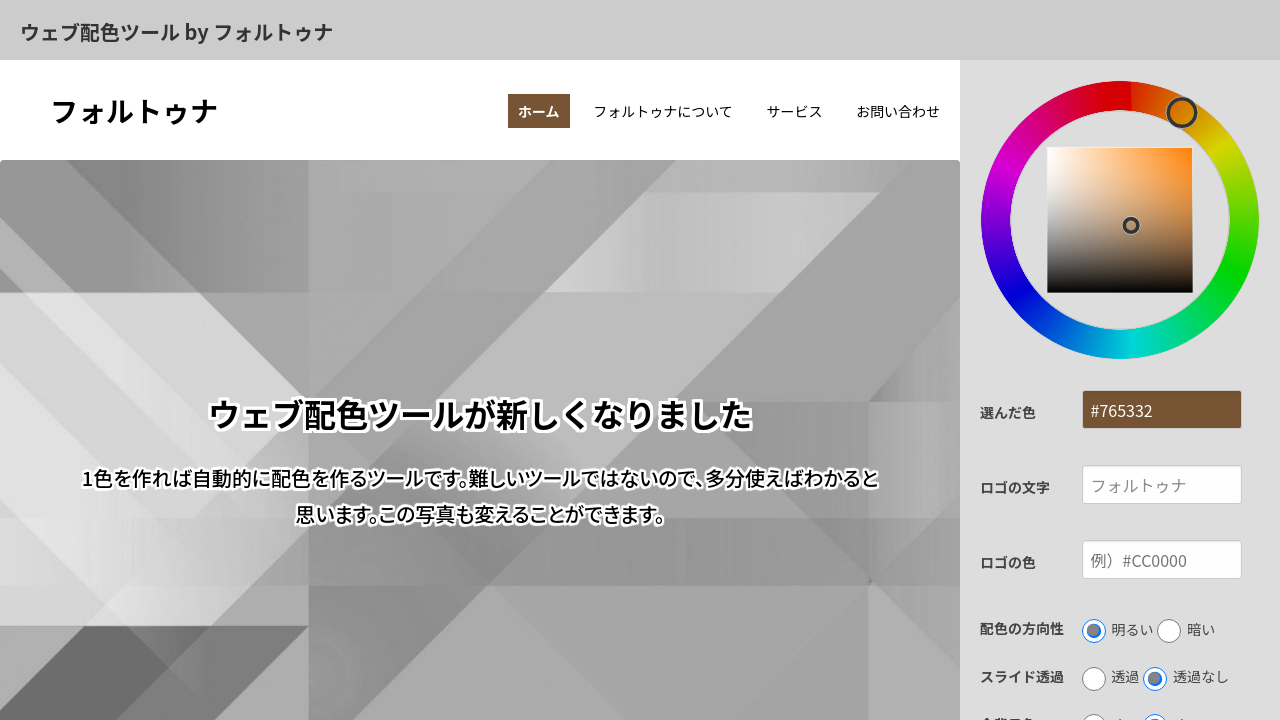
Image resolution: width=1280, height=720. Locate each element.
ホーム (539, 111)
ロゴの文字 (1015, 487)
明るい (1118, 631)
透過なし (1186, 678)
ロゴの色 (1008, 562)
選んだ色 (1008, 412)
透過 (1111, 678)
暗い (1186, 631)
